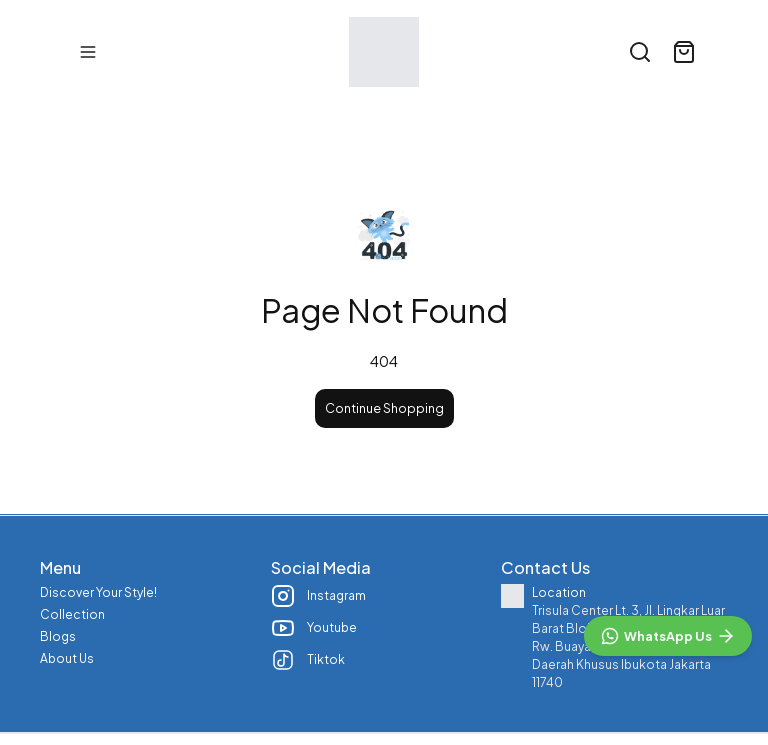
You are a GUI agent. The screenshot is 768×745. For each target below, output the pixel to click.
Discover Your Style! (98, 592)
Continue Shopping (384, 408)
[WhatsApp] (668, 636)
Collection (72, 614)
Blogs (58, 636)
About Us (67, 658)
